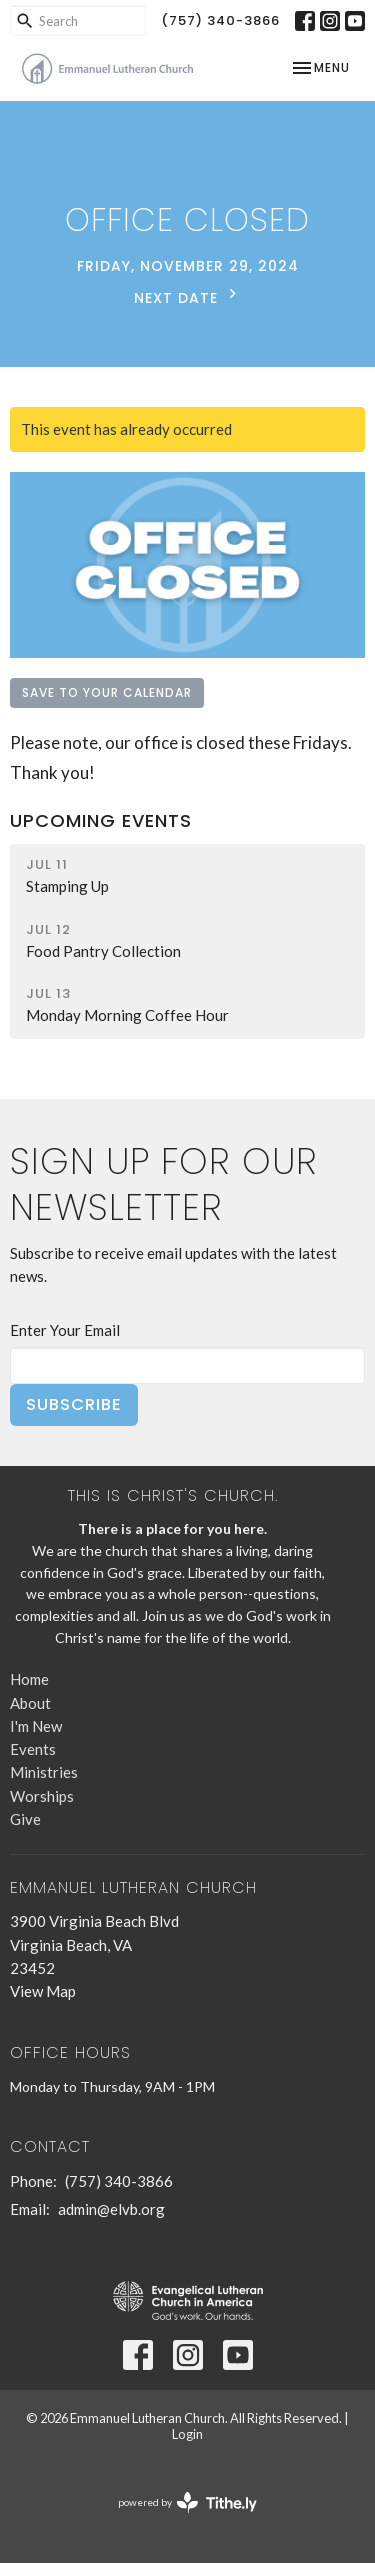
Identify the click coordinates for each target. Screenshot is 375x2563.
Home (29, 1679)
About (30, 1703)
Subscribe (74, 1404)
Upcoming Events (101, 820)
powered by (187, 2502)
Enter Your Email (65, 1330)
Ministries (44, 1772)
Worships (42, 1796)
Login (187, 2434)
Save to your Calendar (107, 692)
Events (33, 1749)
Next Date (188, 296)
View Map (43, 1991)
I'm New (36, 1726)
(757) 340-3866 (220, 20)
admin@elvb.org (111, 2209)
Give (25, 1819)
